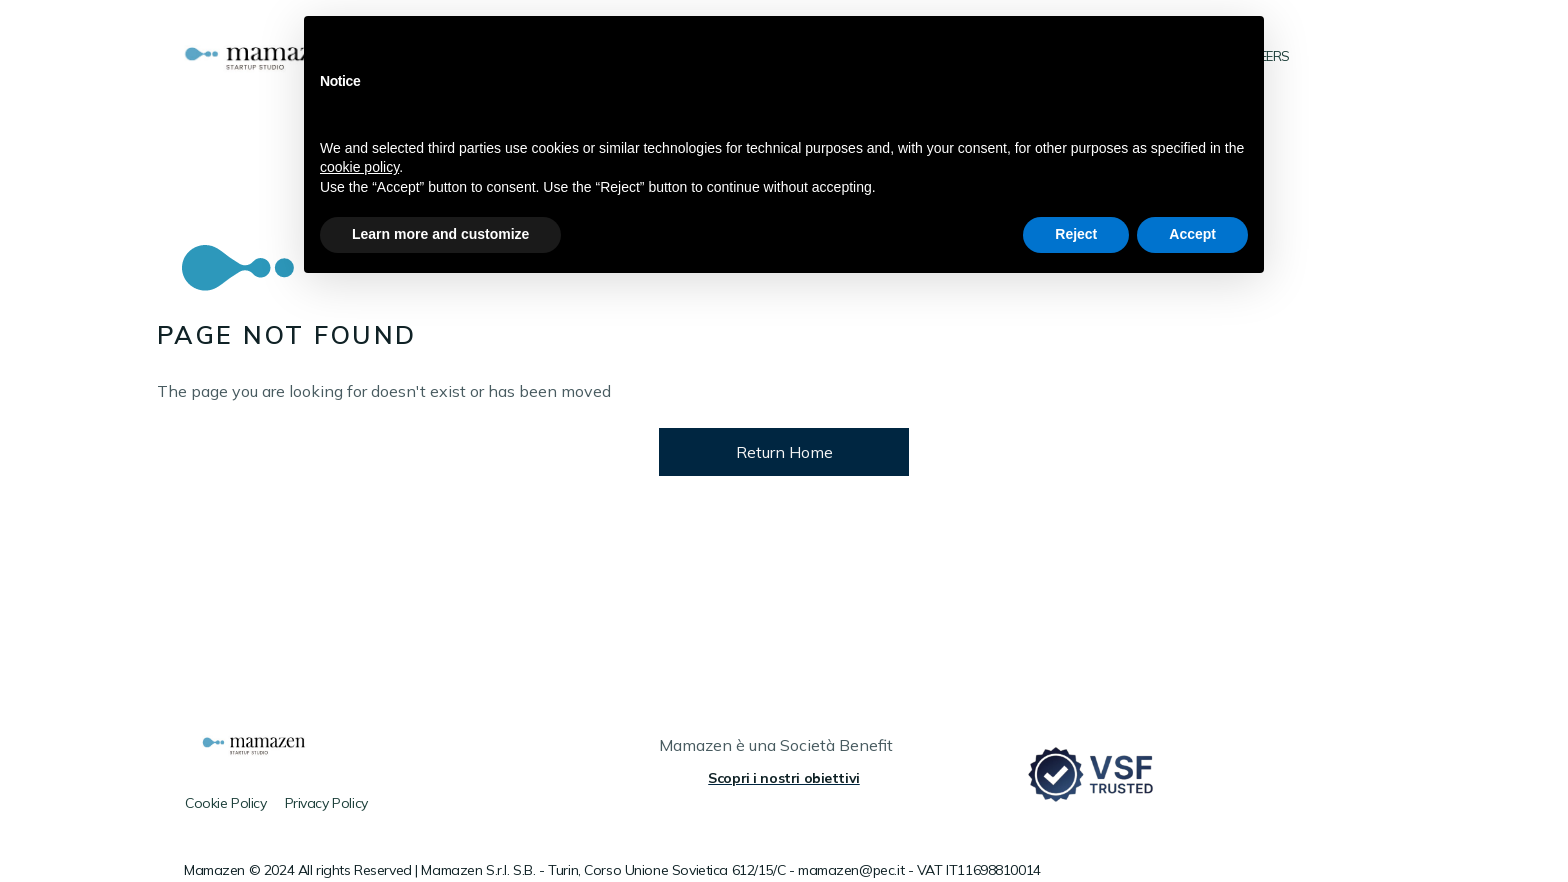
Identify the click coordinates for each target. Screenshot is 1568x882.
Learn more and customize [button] (440, 234)
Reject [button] (1076, 234)
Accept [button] (1192, 234)
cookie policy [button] (359, 167)
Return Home (784, 452)
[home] (270, 56)
